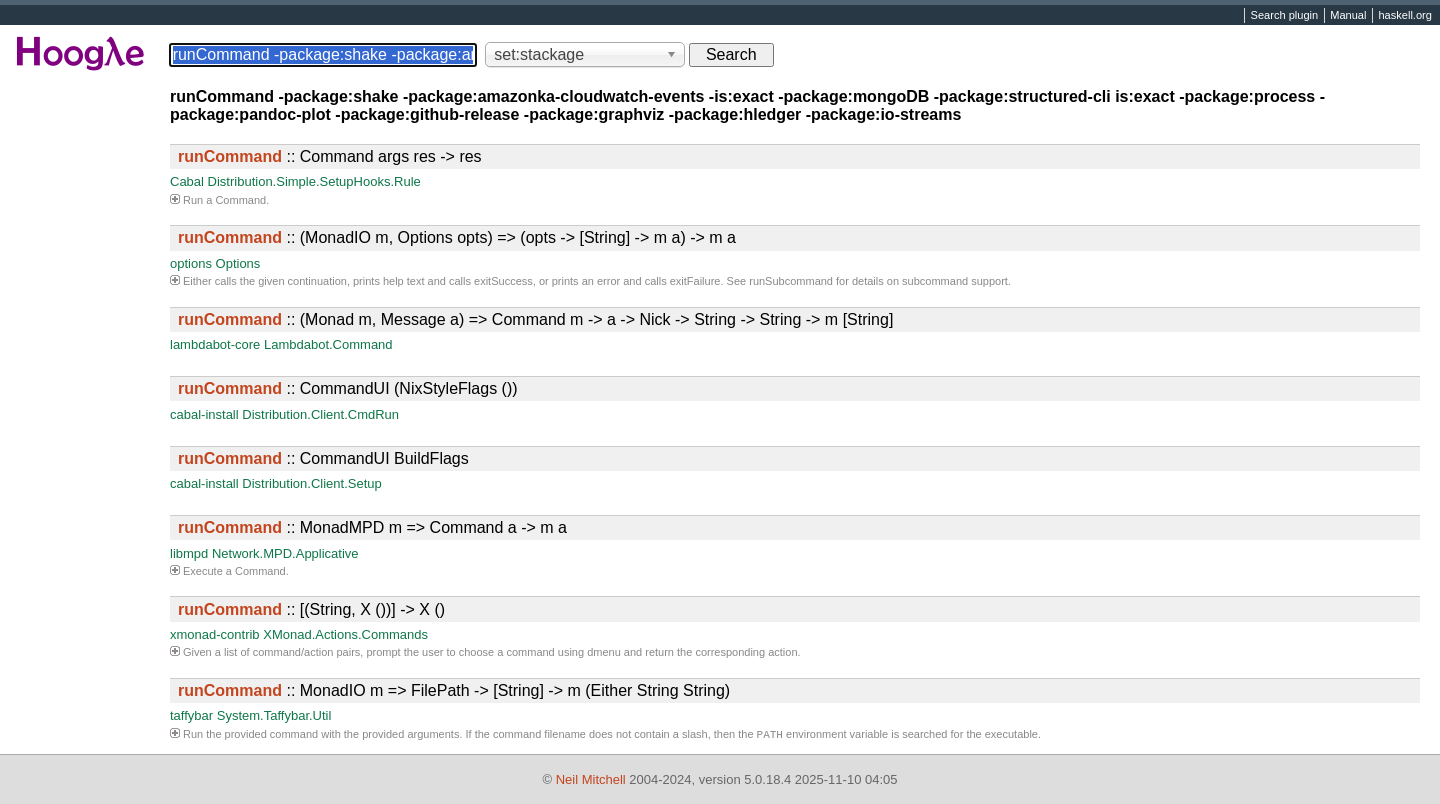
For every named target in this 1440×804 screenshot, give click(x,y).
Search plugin (1285, 16)
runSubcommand (791, 281)
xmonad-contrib (215, 634)
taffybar (191, 715)
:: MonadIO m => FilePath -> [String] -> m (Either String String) (454, 690)
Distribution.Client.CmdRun (320, 414)
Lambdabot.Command (328, 344)
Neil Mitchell (591, 779)
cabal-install (204, 414)
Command (240, 200)
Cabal (187, 181)
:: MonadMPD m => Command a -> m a (372, 527)
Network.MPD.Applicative (285, 553)
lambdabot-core (215, 344)
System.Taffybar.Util (274, 715)
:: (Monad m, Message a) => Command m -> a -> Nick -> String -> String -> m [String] (535, 319)
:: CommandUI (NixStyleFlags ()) (348, 388)
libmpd (189, 553)
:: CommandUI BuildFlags (323, 458)
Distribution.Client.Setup (311, 483)
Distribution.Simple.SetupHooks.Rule (314, 181)
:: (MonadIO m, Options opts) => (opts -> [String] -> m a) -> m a (457, 237)
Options (238, 263)
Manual (1348, 16)
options (191, 263)
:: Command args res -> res (330, 156)
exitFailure (695, 281)
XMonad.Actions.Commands (345, 634)
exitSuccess (503, 281)
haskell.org (1404, 16)
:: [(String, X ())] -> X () (311, 609)
